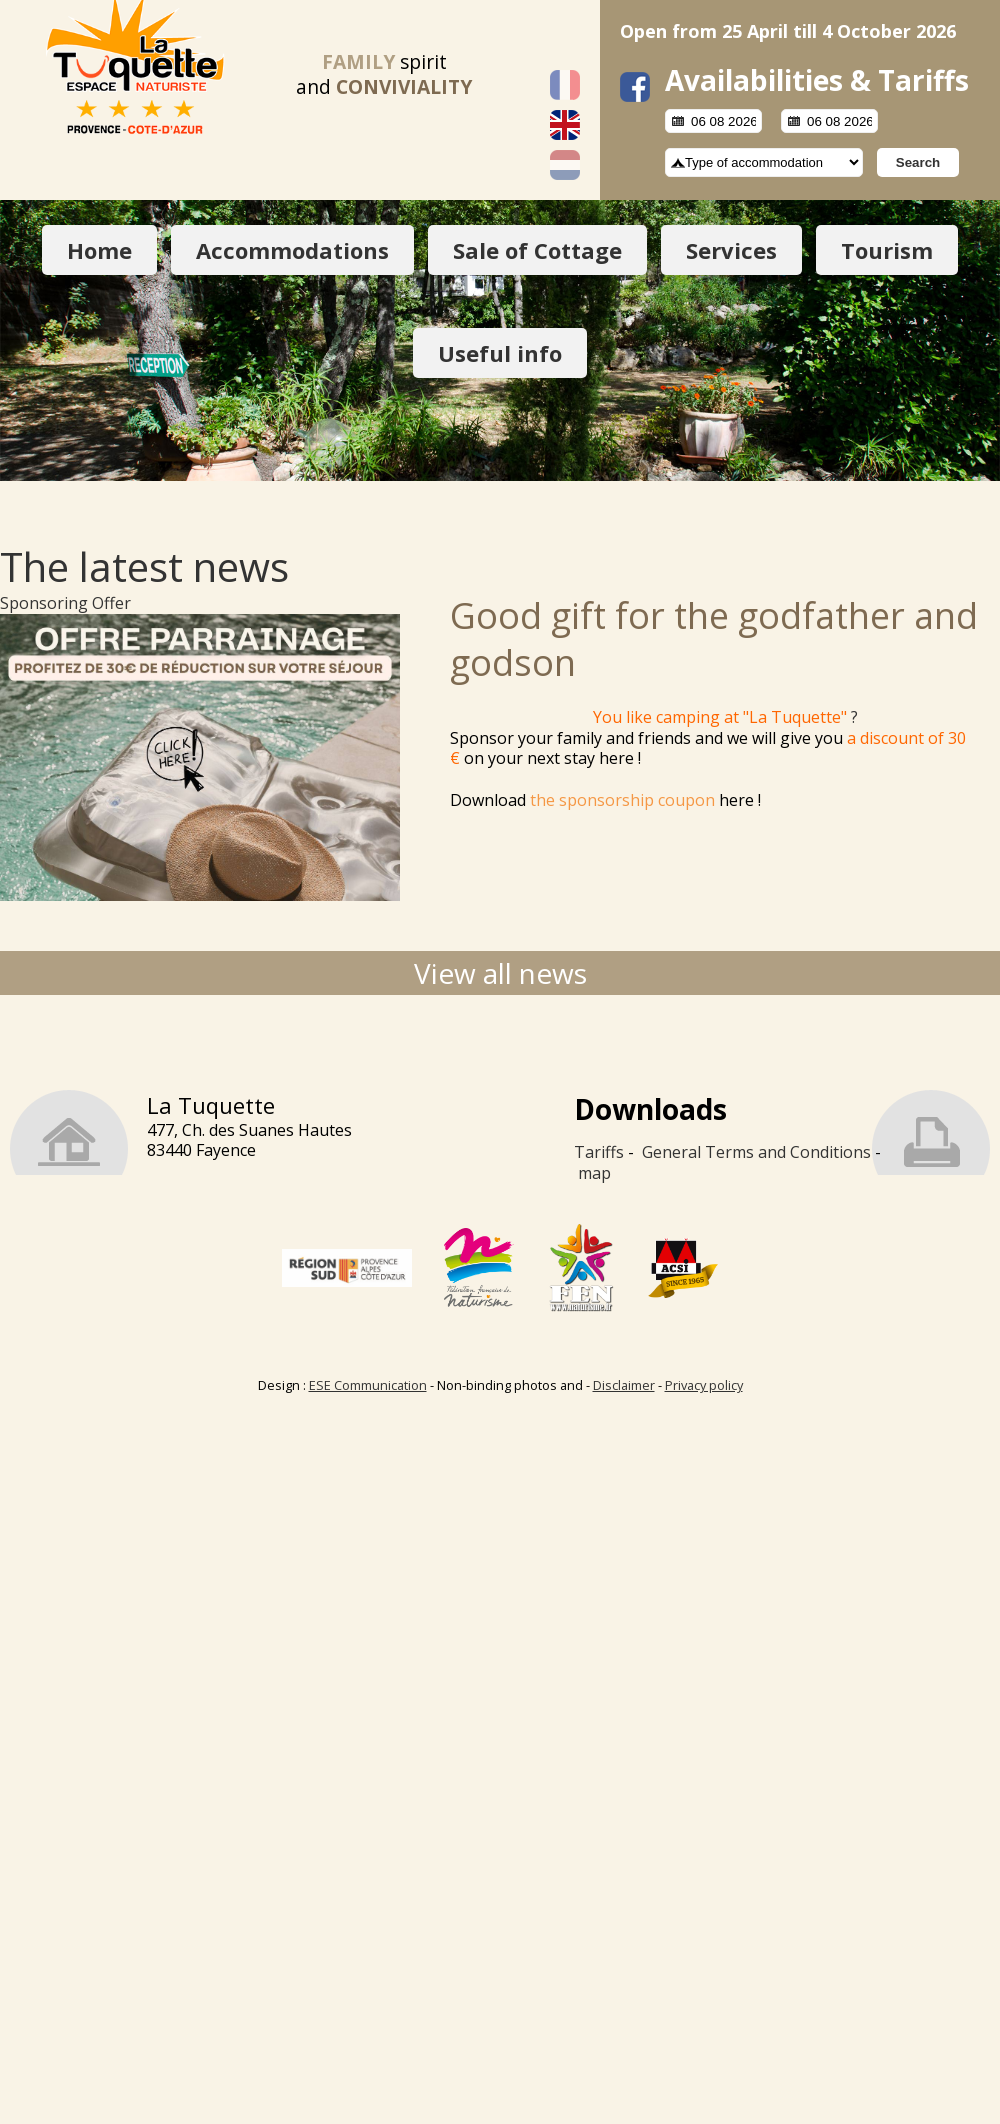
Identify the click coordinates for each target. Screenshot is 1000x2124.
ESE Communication (368, 1385)
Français (565, 85)
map (594, 1173)
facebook (635, 87)
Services (731, 250)
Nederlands (565, 165)
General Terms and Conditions (756, 1152)
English (565, 125)
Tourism (887, 250)
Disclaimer (624, 1385)
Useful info (500, 353)
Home (99, 250)
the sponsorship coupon (622, 800)
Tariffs (599, 1152)
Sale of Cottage (537, 250)
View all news (500, 973)
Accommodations (292, 250)
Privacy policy (704, 1385)
